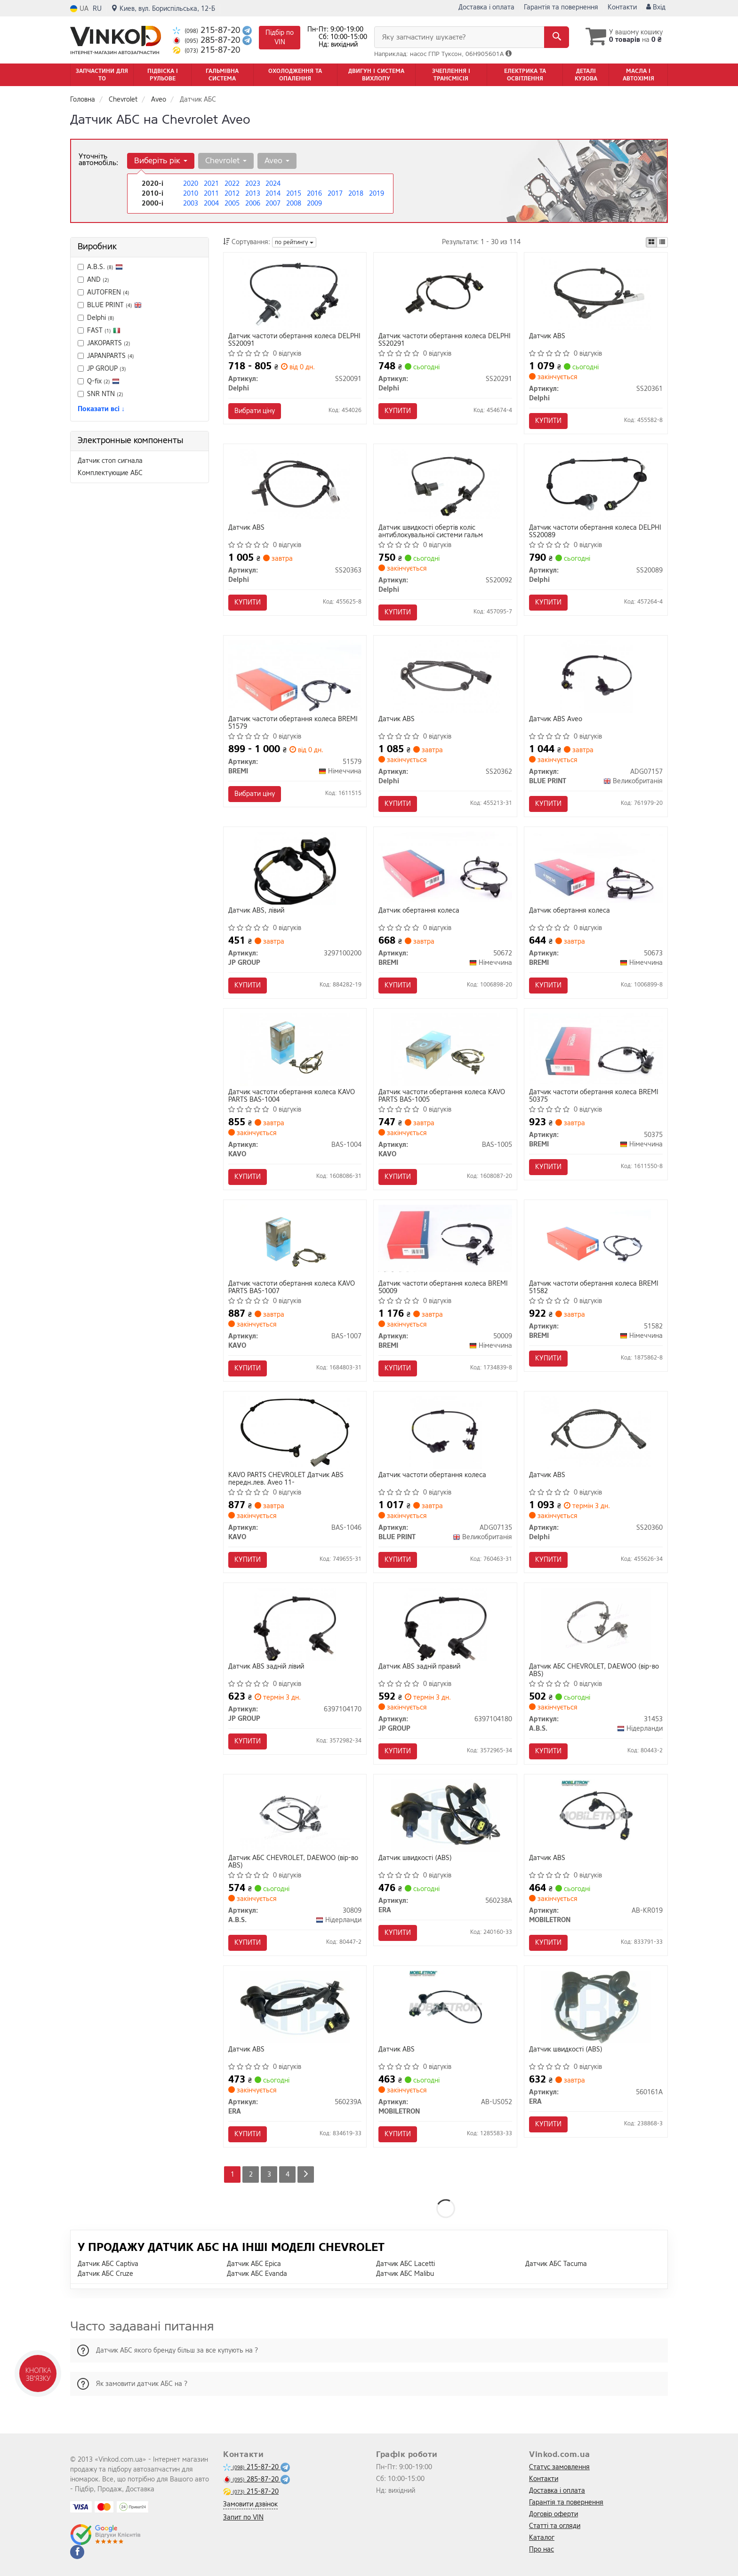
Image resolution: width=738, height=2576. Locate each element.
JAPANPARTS (106, 355)
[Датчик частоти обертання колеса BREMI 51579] (295, 675)
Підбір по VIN (279, 37)
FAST (99, 330)
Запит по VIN (243, 2517)
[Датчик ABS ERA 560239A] (294, 2006)
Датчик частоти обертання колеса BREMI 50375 (593, 1096)
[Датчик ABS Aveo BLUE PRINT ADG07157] (596, 676)
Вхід (656, 7)
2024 (273, 183)
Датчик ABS (547, 337)
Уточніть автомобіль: (98, 159)
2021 (211, 183)
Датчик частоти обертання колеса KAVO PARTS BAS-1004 (291, 1096)
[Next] (305, 2174)
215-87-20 (207, 30)
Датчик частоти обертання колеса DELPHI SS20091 (294, 340)
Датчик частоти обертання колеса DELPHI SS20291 (444, 340)
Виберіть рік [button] (160, 160)
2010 (190, 193)
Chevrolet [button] (226, 160)
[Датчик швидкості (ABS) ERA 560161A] (595, 2006)
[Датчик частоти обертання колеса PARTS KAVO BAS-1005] (445, 1049)
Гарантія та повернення (561, 7)
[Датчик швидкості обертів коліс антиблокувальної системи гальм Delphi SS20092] (445, 484)
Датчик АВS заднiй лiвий (266, 1667)
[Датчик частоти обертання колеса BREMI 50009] (445, 1237)
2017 (335, 193)
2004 (211, 203)
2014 (273, 193)
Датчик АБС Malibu (405, 2273)
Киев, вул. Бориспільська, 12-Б (163, 8)
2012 (232, 193)
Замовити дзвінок (250, 2504)
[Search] (556, 37)
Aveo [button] (277, 160)
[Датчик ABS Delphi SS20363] (295, 484)
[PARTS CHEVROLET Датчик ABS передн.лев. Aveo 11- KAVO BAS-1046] (294, 1432)
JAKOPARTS (104, 343)
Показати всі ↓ (101, 409)
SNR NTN (100, 394)
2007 (273, 203)
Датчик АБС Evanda (257, 2273)
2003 (190, 203)
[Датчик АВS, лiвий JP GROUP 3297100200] (295, 867)
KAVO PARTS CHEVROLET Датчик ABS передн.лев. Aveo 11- (286, 1478)
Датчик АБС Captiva (108, 2263)
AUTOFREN (103, 292)
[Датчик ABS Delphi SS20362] (446, 676)
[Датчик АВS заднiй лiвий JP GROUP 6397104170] (295, 1623)
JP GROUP (102, 368)
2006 (252, 203)
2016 (314, 193)
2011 (211, 193)
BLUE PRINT (114, 305)
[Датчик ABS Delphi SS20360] (596, 1432)
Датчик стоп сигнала (110, 460)
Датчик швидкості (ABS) (415, 1858)
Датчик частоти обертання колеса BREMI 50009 (443, 1287)
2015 (293, 193)
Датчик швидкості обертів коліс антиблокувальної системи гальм (430, 531)
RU (97, 8)
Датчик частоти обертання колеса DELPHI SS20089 (595, 531)
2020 (190, 183)
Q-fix (99, 381)
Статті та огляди (554, 2525)
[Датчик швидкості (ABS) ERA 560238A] (445, 1815)
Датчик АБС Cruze (105, 2273)
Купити (398, 410)
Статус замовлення (559, 2467)
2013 (252, 193)
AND (93, 279)
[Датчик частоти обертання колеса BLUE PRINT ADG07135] (445, 1432)
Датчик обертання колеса (418, 911)
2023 (252, 183)
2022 (232, 183)
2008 (293, 203)
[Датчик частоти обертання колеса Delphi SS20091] (294, 293)
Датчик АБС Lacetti (405, 2263)
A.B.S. (100, 266)
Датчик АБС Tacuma (556, 2263)
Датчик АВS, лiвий (256, 911)
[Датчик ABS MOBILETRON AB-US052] (445, 2006)
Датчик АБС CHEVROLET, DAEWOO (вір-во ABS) (594, 1670)
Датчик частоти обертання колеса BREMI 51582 (593, 1287)
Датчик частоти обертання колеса (432, 1475)
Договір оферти (553, 2514)
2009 (314, 203)
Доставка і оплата (486, 7)
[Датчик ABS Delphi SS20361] (595, 293)
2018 (355, 193)
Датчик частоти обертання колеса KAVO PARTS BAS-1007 (291, 1287)
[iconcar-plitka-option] (651, 242)
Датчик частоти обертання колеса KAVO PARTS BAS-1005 (441, 1096)
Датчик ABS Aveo (555, 720)
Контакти (622, 7)
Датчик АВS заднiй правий (419, 1667)
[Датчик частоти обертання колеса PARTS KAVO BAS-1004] (294, 1049)
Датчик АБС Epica (254, 2263)
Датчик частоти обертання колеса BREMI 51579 (293, 723)
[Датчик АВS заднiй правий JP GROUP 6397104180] (445, 1623)
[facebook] (77, 2552)
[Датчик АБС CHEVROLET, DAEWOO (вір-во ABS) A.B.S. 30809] (294, 1815)
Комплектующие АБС (110, 473)
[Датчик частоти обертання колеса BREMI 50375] (596, 1048)
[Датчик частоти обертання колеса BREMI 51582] (595, 1240)
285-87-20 (207, 40)
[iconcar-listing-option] (662, 242)
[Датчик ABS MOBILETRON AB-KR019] (596, 1815)
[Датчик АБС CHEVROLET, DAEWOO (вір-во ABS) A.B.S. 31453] (595, 1623)
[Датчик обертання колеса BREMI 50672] (445, 866)
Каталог (541, 2537)
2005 (232, 203)
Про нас (541, 2549)
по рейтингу (294, 242)
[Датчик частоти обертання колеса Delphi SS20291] (445, 293)
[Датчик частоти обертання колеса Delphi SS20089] (596, 484)
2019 (376, 193)
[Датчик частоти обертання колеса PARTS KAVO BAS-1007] (294, 1240)
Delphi (96, 317)
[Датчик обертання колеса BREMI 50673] (596, 866)
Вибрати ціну (254, 410)
